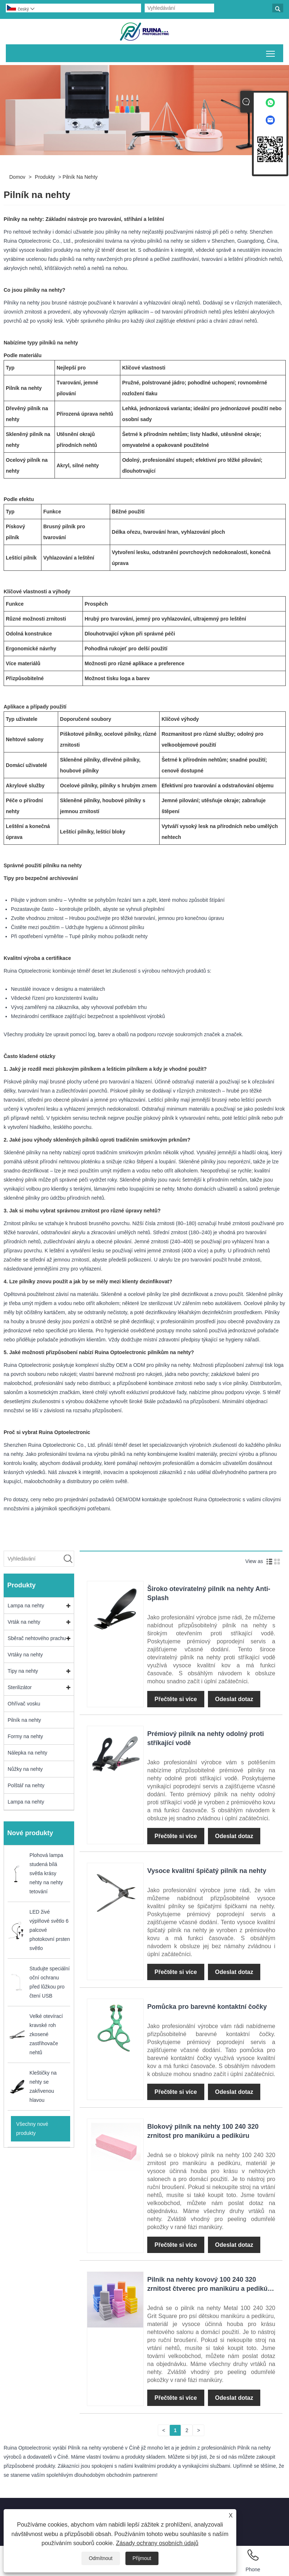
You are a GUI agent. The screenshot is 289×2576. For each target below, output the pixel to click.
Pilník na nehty (80, 177)
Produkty (45, 177)
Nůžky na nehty (25, 1769)
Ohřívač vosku (24, 1704)
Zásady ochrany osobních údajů (157, 2543)
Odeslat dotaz (234, 1699)
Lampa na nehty (26, 1605)
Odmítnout (100, 2558)
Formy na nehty (25, 1736)
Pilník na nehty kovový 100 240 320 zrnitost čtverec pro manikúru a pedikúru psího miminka (210, 2288)
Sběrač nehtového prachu (37, 1638)
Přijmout (142, 2558)
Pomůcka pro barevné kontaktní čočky (207, 2006)
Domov (17, 177)
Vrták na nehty (24, 1622)
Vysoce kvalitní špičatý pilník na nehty (206, 1870)
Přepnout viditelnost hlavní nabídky (271, 52)
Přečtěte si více (175, 1699)
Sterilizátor (20, 1687)
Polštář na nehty (26, 1785)
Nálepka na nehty (27, 1753)
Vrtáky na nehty (25, 1655)
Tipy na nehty (23, 1671)
